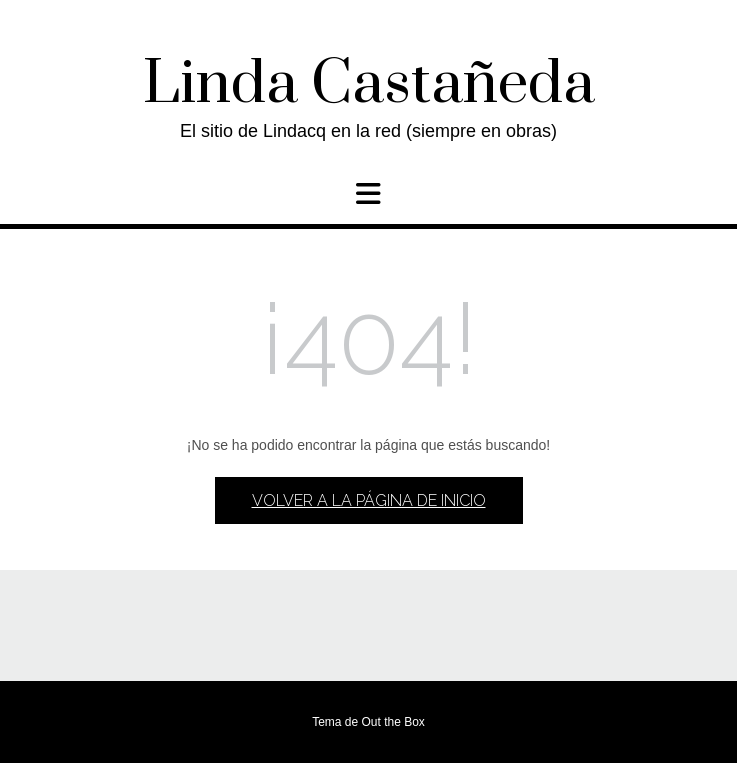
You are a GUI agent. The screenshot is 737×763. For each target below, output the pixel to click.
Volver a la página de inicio (369, 500)
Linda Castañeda (369, 85)
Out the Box (392, 722)
